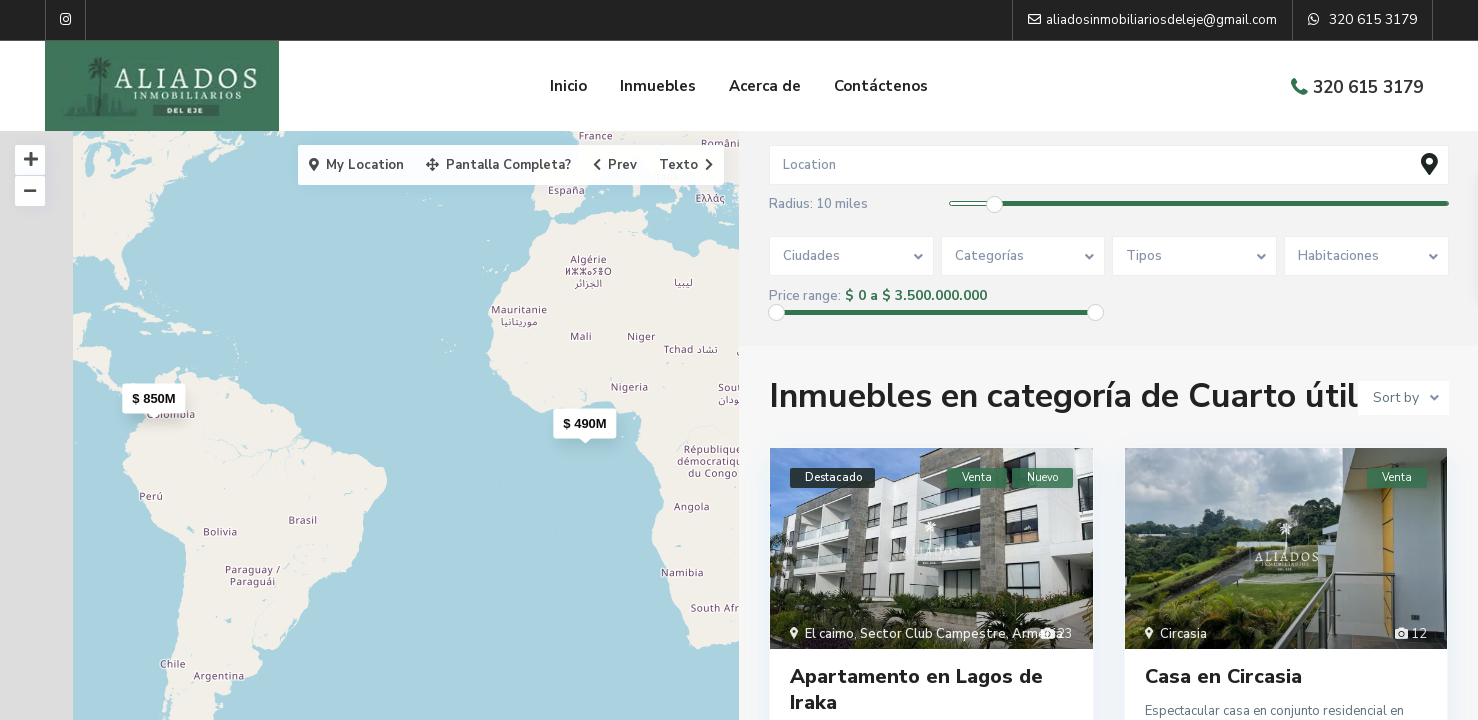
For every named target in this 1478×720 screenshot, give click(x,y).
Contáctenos (881, 86)
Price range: (805, 296)
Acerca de (765, 86)
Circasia (1183, 635)
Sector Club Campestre (933, 635)
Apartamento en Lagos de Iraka (916, 690)
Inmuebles (658, 86)
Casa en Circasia (1223, 677)
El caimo (829, 635)
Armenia (1037, 635)
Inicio (568, 86)
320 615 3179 (1368, 87)
